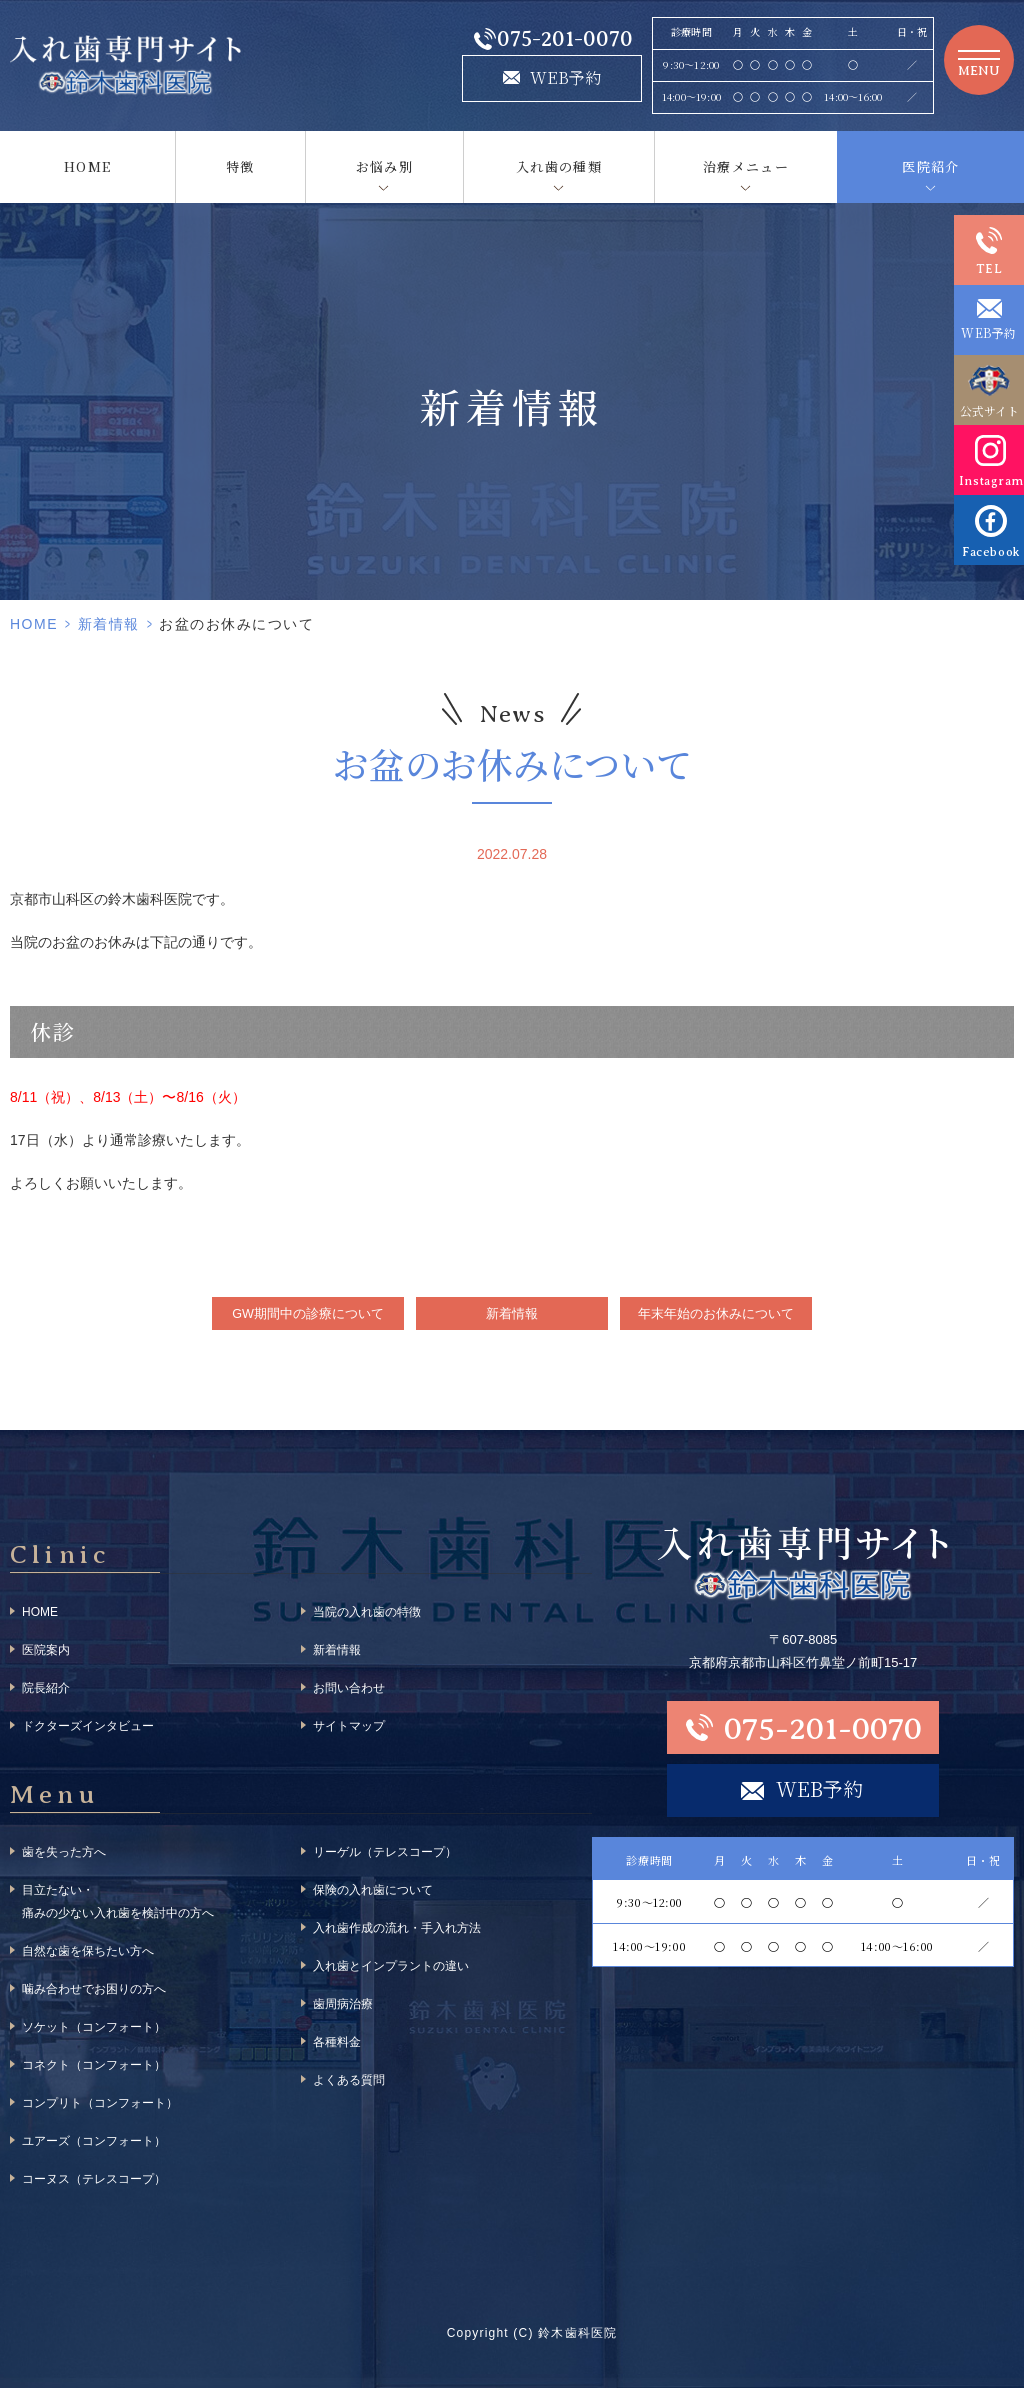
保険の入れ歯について (373, 1890)
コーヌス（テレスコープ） (94, 2179)
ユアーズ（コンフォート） (94, 2141)
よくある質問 (349, 2080)
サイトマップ (349, 1726)
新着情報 (109, 624)
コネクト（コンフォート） (94, 2065)
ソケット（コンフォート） (94, 2027)
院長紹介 (46, 1688)
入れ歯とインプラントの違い (391, 1966)
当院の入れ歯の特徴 (367, 1612)
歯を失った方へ (64, 1852)
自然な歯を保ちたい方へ (88, 1951)
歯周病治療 (343, 2004)
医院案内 (46, 1650)
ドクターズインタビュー (88, 1726)
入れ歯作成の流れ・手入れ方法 (397, 1928)
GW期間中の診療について (308, 1314)
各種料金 (337, 2042)
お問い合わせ (349, 1688)
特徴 (240, 166)
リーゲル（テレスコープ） (385, 1852)
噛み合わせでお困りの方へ (94, 1989)
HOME (87, 166)
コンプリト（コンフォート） (100, 2103)
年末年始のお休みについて (716, 1314)
